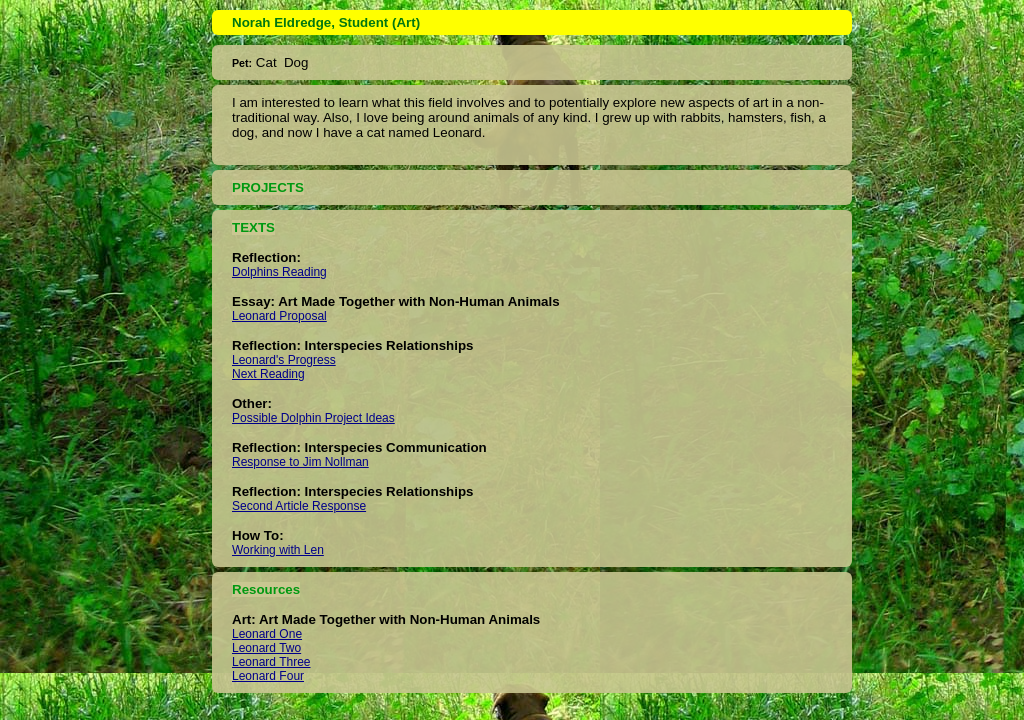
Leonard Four (268, 676)
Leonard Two (266, 648)
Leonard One (267, 634)
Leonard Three (271, 662)
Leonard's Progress (284, 360)
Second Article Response (299, 506)
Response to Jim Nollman (300, 462)
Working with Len (278, 550)
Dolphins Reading (279, 272)
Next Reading (268, 374)
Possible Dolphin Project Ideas (313, 418)
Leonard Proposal (279, 316)
